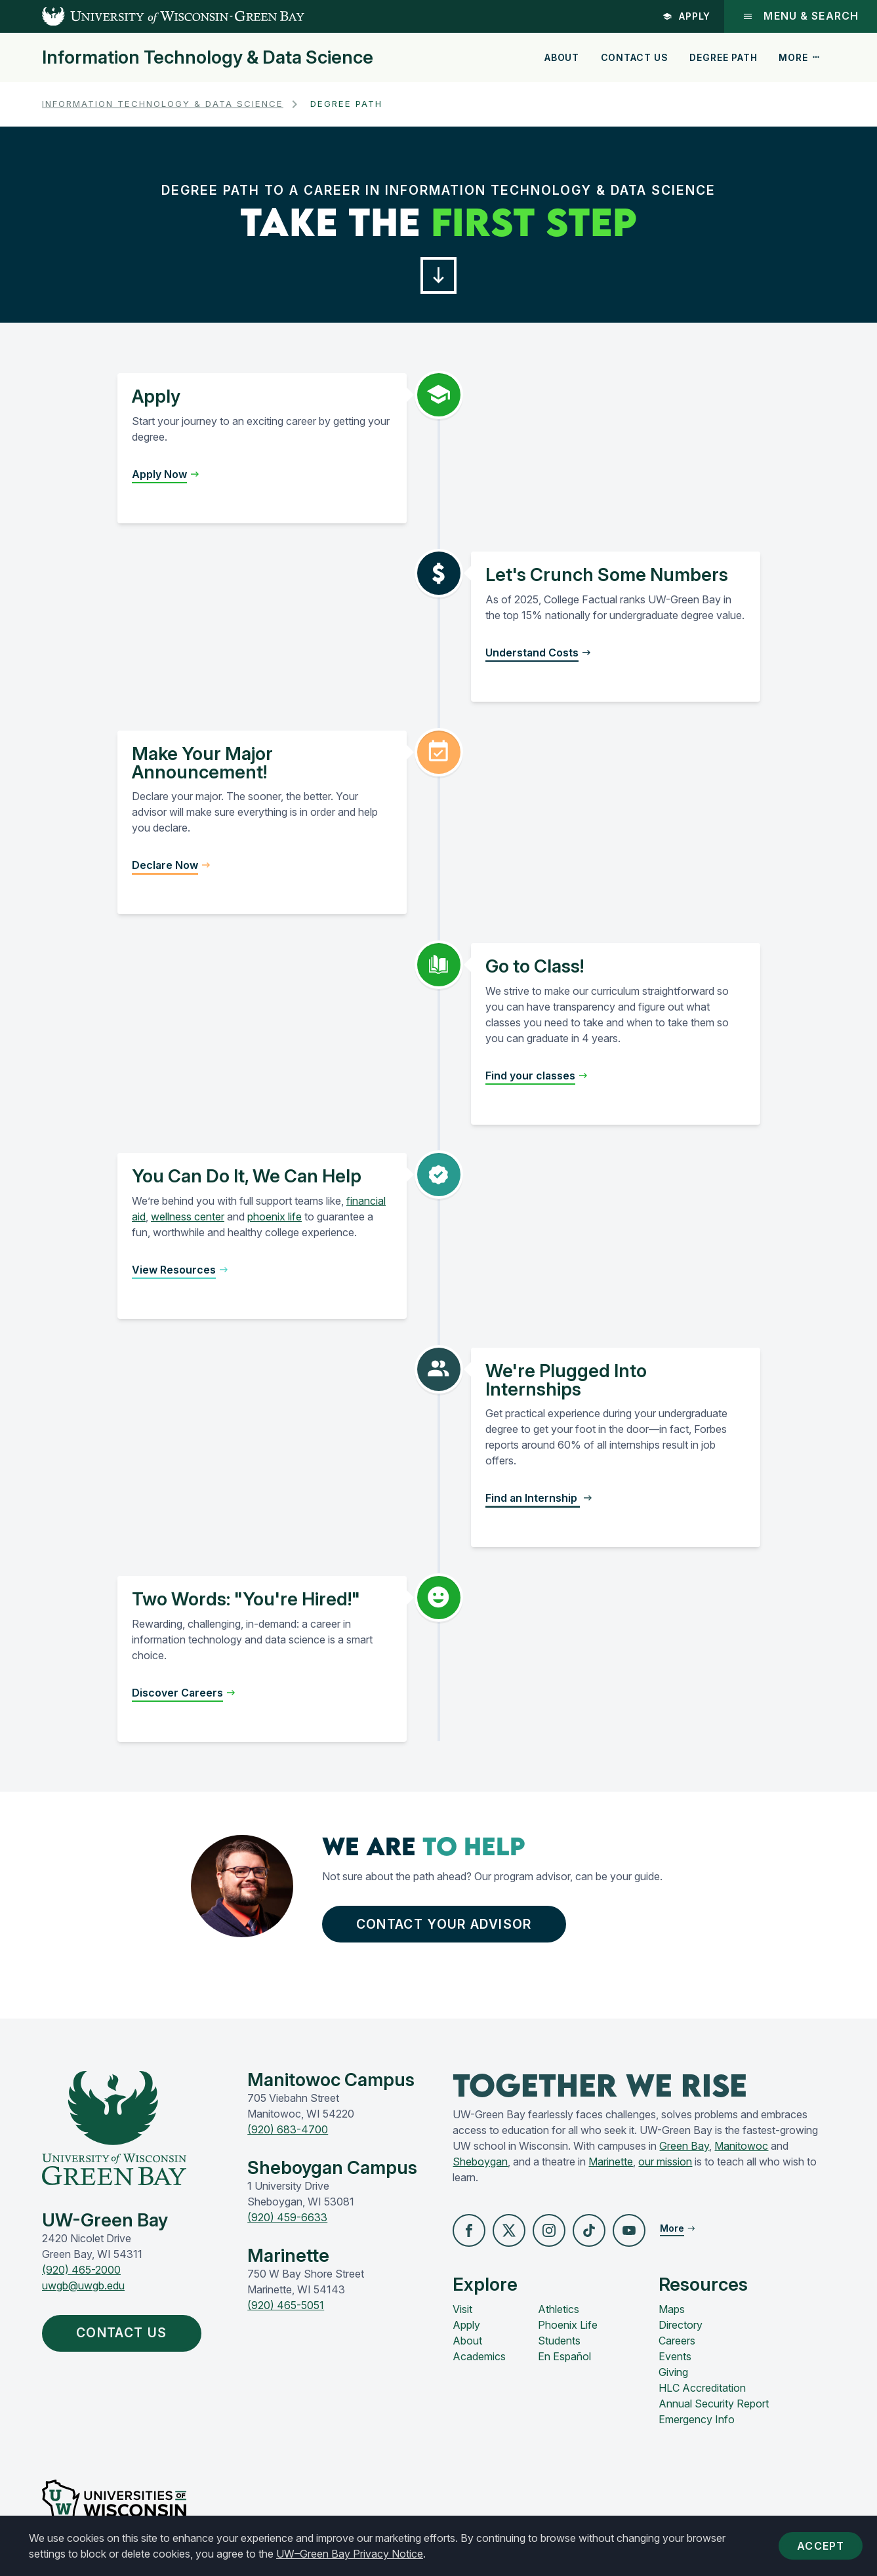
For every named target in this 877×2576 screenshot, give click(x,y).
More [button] (800, 57)
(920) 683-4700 (287, 2129)
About (561, 57)
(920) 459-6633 (287, 2217)
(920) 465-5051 (285, 2305)
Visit (462, 2309)
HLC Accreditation (702, 2387)
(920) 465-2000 (81, 2269)
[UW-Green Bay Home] (152, 16)
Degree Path (723, 57)
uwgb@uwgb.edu (83, 2285)
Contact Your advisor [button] (447, 1924)
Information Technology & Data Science (207, 58)
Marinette (610, 2161)
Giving (673, 2372)
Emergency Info (697, 2419)
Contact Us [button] (124, 2333)
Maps (672, 2309)
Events (675, 2356)
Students (559, 2340)
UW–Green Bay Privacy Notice (349, 2553)
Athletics (558, 2309)
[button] (438, 275)
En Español (564, 2356)
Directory (681, 2324)
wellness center (187, 1216)
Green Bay (684, 2145)
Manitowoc (741, 2145)
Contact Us (634, 57)
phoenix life (274, 1216)
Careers (677, 2340)
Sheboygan (480, 2161)
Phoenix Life (568, 2324)
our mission (665, 2161)
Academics (479, 2356)
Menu (801, 16)
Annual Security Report (714, 2403)
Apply (687, 16)
